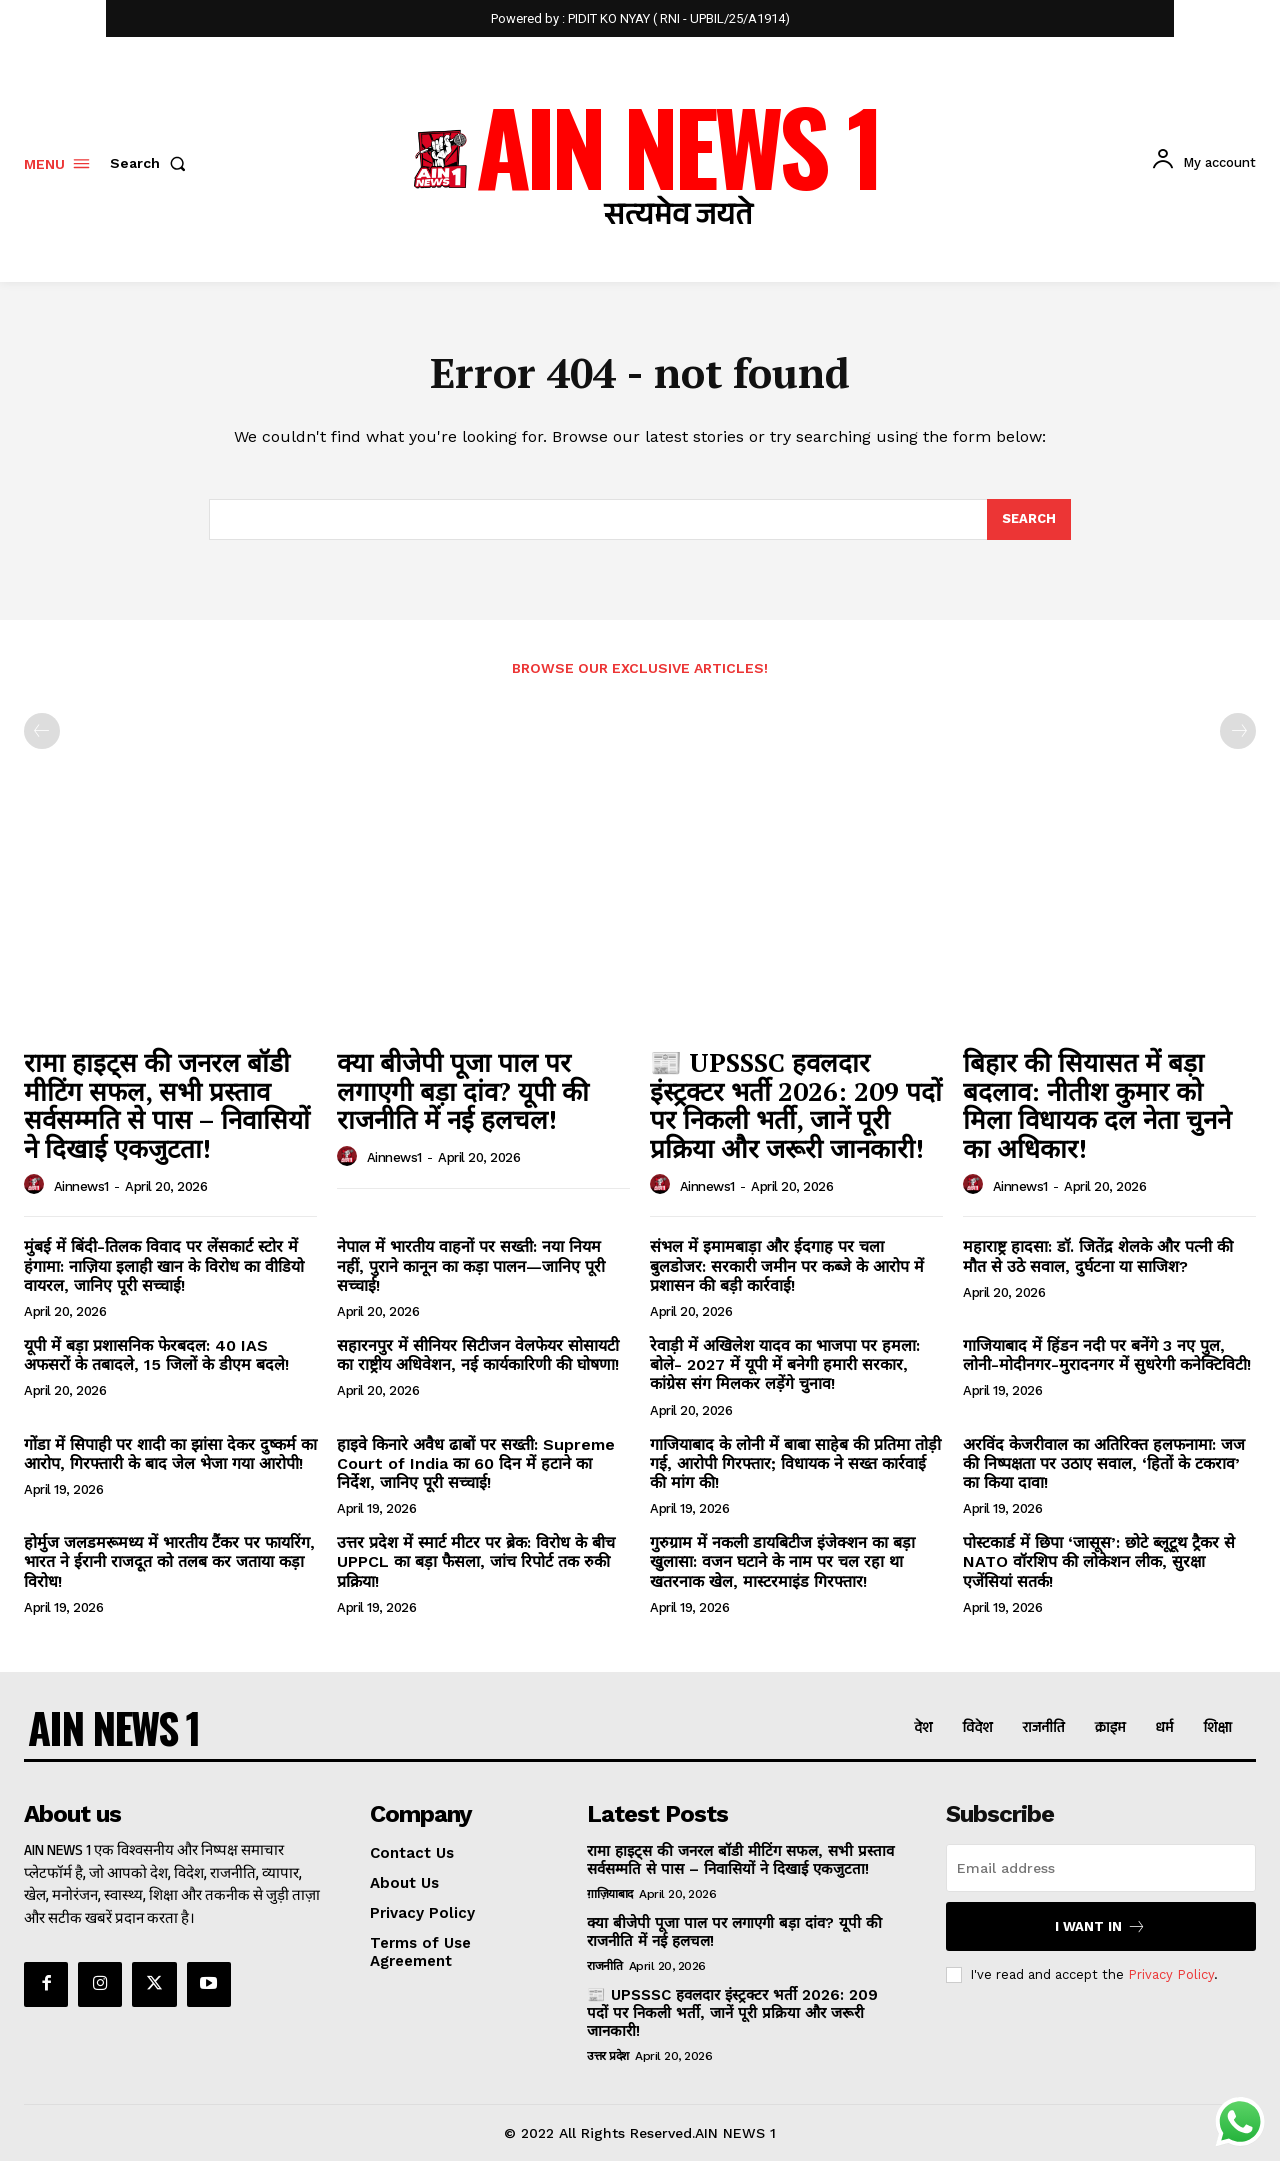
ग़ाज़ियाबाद (610, 1894)
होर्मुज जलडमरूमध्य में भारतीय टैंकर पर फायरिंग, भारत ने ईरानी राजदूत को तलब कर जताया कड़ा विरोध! (169, 1562)
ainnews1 (81, 1186)
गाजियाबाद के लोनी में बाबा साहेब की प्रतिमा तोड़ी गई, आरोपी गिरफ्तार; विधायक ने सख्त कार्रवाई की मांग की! (795, 1463)
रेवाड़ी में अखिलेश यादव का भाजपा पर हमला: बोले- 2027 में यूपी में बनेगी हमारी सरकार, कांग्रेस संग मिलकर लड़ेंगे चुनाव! (785, 1365)
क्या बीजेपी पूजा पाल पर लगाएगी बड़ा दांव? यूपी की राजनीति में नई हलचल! (463, 1091)
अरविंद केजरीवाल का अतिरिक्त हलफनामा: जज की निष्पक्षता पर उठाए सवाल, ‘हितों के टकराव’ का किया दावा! (1104, 1463)
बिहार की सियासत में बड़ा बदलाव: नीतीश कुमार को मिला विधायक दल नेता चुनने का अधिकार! (1097, 1106)
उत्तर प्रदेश (608, 2056)
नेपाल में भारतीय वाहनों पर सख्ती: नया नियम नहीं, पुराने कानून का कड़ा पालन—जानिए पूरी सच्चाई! (471, 1266)
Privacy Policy (1171, 1974)
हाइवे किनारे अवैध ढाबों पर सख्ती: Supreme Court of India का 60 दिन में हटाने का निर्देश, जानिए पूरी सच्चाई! (476, 1463)
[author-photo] (37, 1186)
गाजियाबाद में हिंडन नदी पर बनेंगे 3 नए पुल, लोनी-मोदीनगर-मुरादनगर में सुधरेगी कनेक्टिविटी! (1107, 1356)
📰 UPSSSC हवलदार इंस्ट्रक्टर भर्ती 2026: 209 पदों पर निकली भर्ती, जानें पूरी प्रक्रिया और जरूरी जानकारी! (796, 1106)
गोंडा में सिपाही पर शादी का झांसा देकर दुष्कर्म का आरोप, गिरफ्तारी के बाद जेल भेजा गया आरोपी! (170, 1454)
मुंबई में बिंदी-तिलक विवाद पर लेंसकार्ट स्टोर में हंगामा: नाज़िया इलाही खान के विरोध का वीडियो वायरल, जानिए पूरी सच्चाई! (164, 1266)
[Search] (1029, 520)
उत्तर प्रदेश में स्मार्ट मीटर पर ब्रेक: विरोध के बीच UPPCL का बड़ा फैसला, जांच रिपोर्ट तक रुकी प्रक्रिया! (476, 1562)
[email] (1101, 1868)
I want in (1100, 1926)
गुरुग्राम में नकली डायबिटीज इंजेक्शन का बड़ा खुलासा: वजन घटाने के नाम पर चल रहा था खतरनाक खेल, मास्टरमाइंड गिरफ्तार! (782, 1562)
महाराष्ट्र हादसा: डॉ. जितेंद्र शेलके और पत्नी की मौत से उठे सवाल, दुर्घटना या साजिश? (1098, 1257)
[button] (152, 163)
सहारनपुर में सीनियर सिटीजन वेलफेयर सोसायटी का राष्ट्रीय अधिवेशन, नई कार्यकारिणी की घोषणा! (478, 1356)
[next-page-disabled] (1238, 732)
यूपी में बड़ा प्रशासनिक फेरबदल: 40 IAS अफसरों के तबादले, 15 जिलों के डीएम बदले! (156, 1356)
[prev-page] (42, 732)
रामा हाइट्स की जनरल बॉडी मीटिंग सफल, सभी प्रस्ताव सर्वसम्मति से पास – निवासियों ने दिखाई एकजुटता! (167, 1106)
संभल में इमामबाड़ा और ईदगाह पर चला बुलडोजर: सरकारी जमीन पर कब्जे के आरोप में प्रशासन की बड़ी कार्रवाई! (787, 1266)
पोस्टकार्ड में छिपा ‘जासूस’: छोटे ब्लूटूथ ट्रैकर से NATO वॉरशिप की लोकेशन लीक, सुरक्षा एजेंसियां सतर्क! (1099, 1562)
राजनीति (604, 1966)
